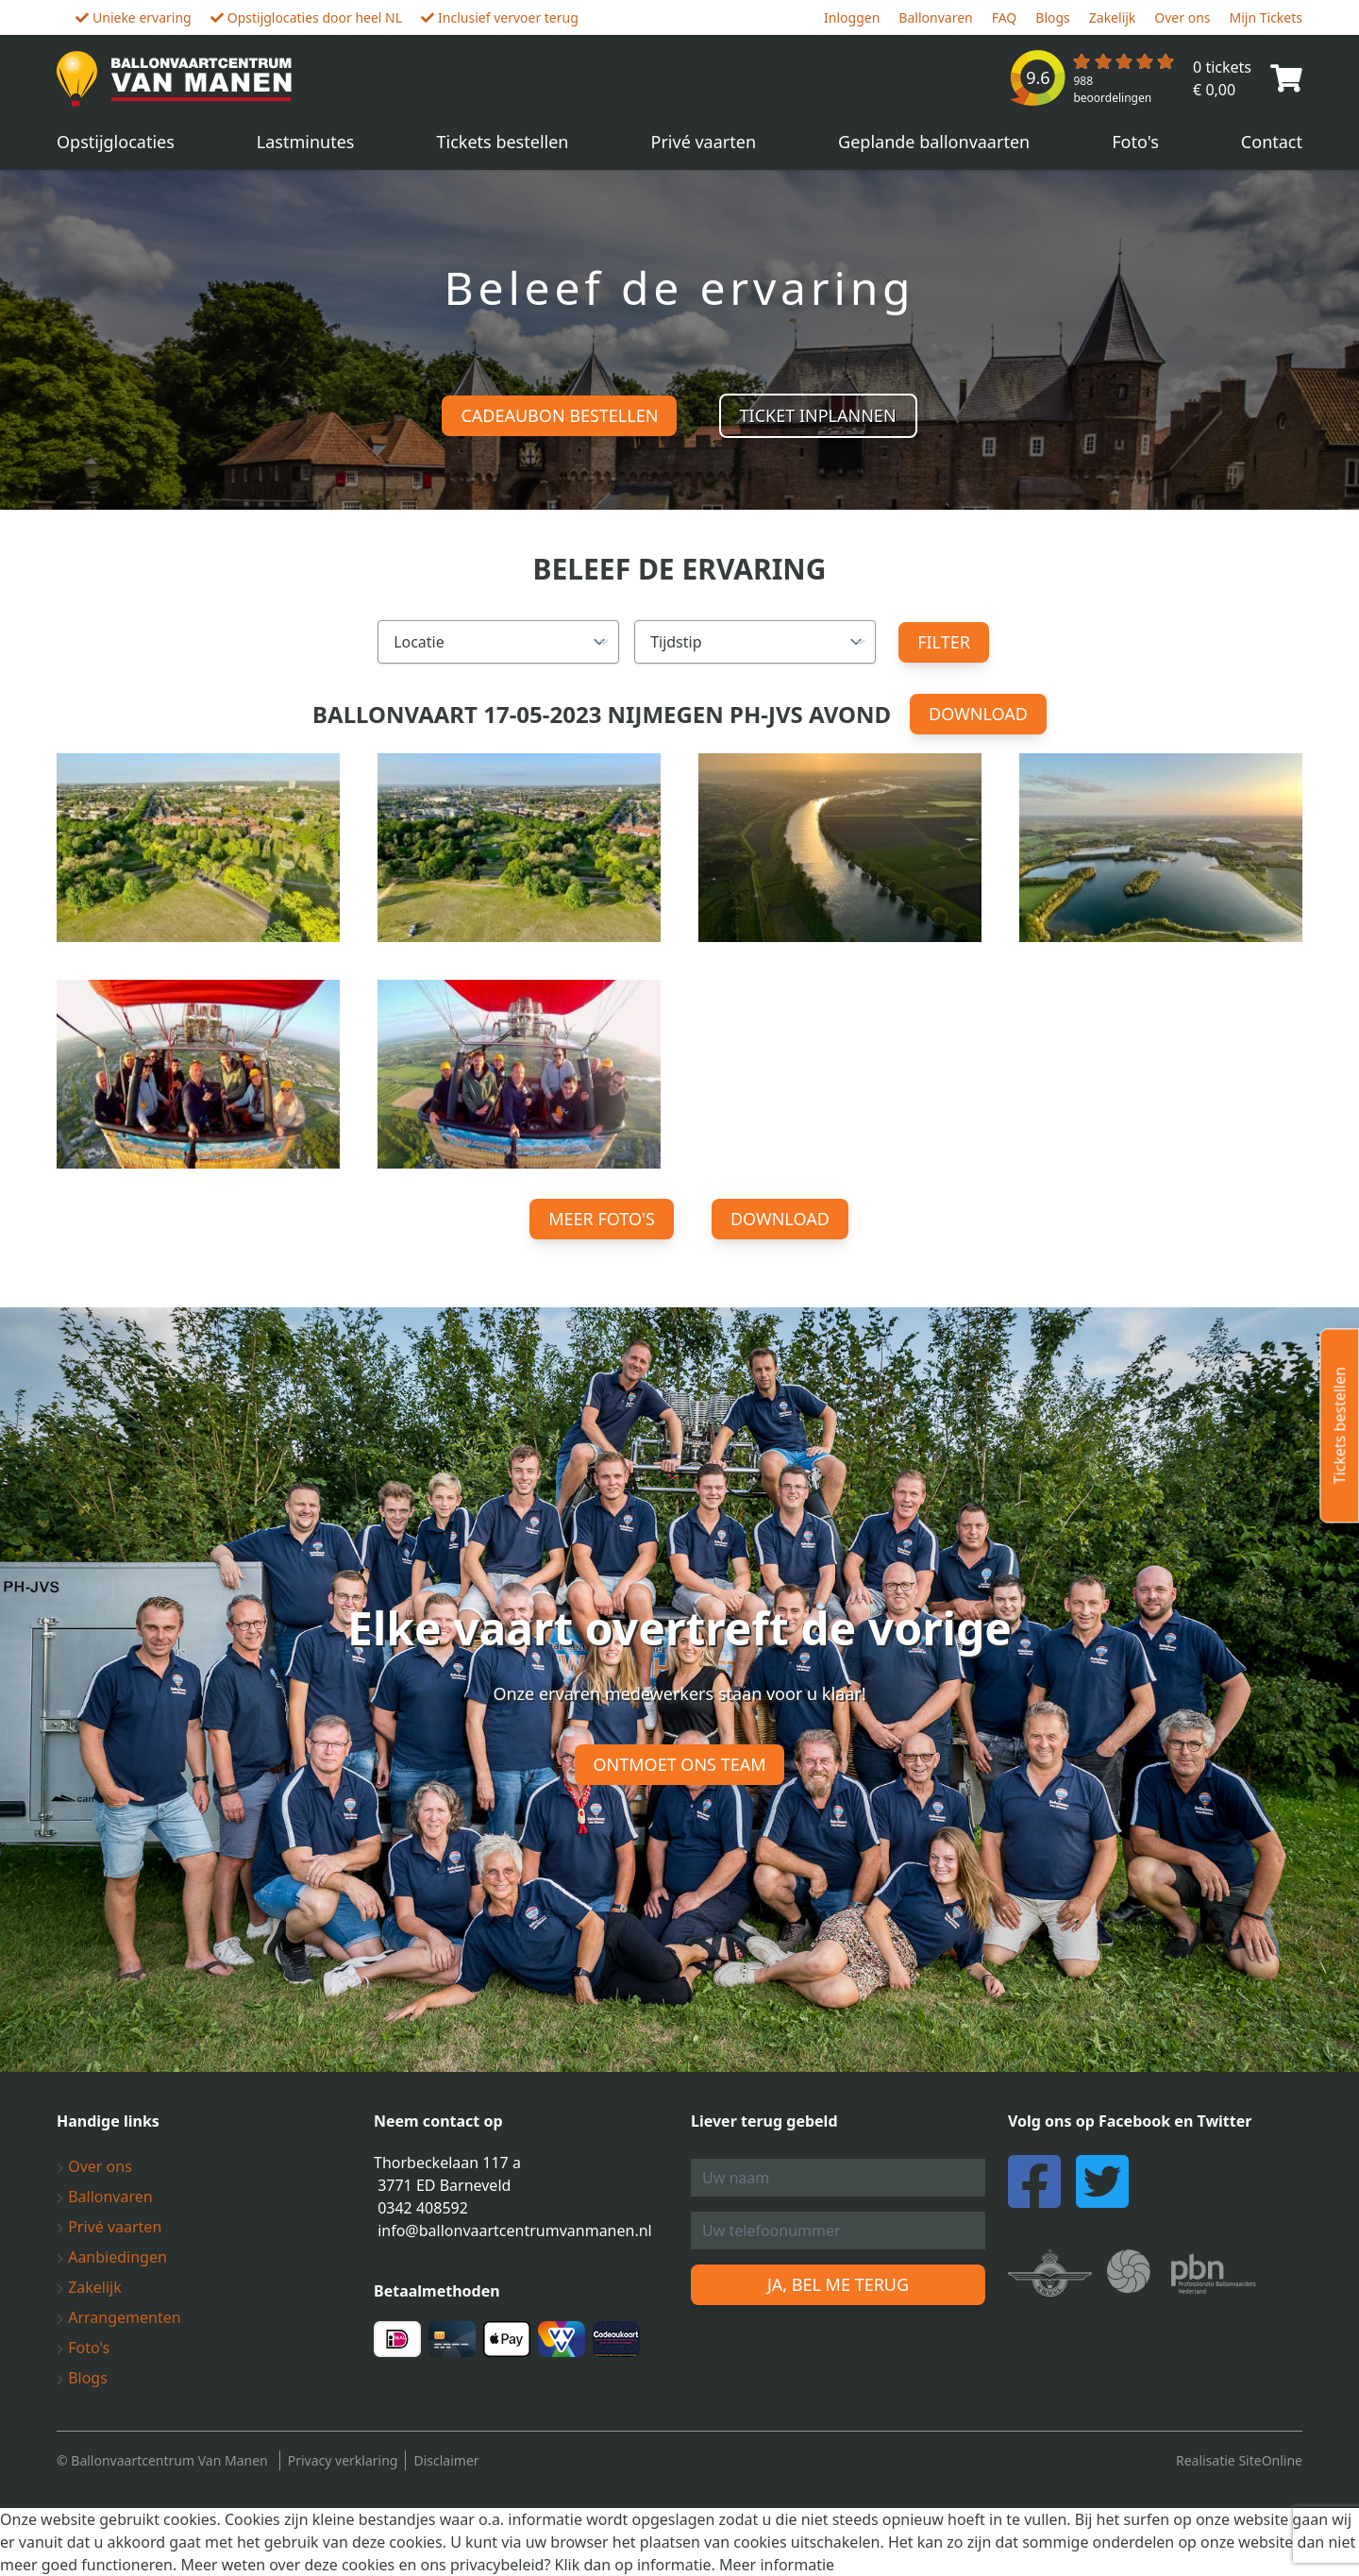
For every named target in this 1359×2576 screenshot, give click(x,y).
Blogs (1052, 17)
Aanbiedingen (112, 2257)
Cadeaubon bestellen (559, 415)
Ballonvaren (935, 17)
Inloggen (852, 17)
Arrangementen (119, 2317)
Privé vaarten (704, 141)
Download (978, 713)
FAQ (1004, 17)
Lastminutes (306, 141)
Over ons (1182, 17)
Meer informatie (776, 2564)
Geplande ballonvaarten (934, 141)
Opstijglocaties (116, 141)
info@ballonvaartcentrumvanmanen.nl (515, 2230)
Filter (943, 642)
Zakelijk (1112, 17)
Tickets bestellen (503, 141)
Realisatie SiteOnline (1239, 2460)
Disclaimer (445, 2460)
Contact (1271, 141)
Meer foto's (601, 1218)
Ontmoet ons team (680, 1764)
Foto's (1135, 141)
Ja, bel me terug (838, 2284)
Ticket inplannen (818, 415)
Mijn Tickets (1266, 17)
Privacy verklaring (343, 2460)
